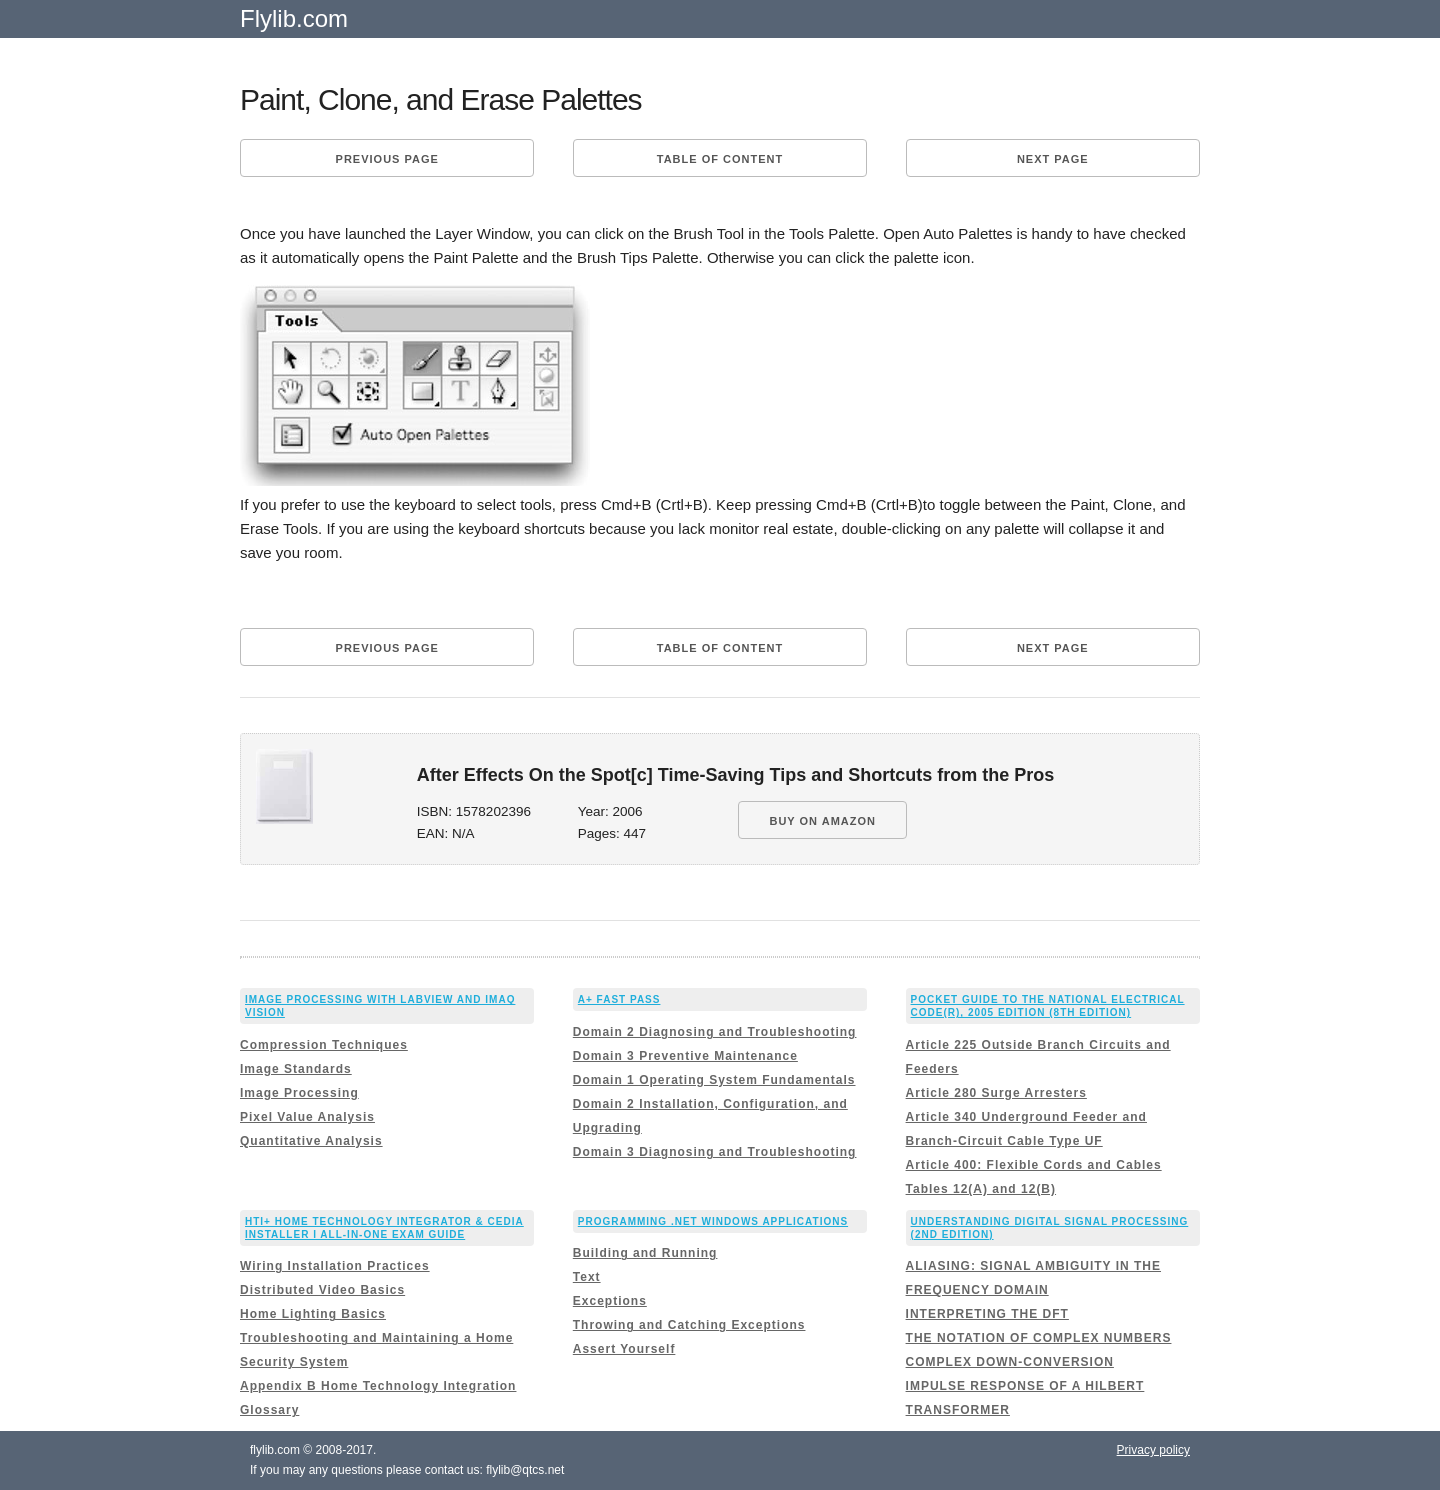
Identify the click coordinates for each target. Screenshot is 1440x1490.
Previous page (387, 159)
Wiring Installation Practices (335, 1266)
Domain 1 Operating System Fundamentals (714, 1080)
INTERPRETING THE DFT (987, 1314)
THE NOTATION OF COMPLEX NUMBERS (1039, 1338)
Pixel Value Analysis (307, 1117)
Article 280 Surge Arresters (996, 1093)
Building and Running (645, 1253)
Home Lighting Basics (313, 1314)
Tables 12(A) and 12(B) (981, 1189)
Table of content (720, 159)
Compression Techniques (324, 1045)
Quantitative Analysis (311, 1141)
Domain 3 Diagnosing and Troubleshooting (715, 1152)
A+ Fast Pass (619, 999)
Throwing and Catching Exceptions (689, 1325)
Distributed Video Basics (322, 1290)
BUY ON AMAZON (822, 821)
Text (587, 1277)
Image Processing (299, 1093)
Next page (1053, 159)
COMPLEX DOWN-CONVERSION (1010, 1362)
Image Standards (296, 1069)
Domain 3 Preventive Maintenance (685, 1056)
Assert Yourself (624, 1349)
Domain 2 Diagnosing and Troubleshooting (715, 1032)
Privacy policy (1153, 1450)
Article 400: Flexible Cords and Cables (1034, 1165)
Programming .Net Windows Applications (713, 1221)
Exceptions (610, 1301)
